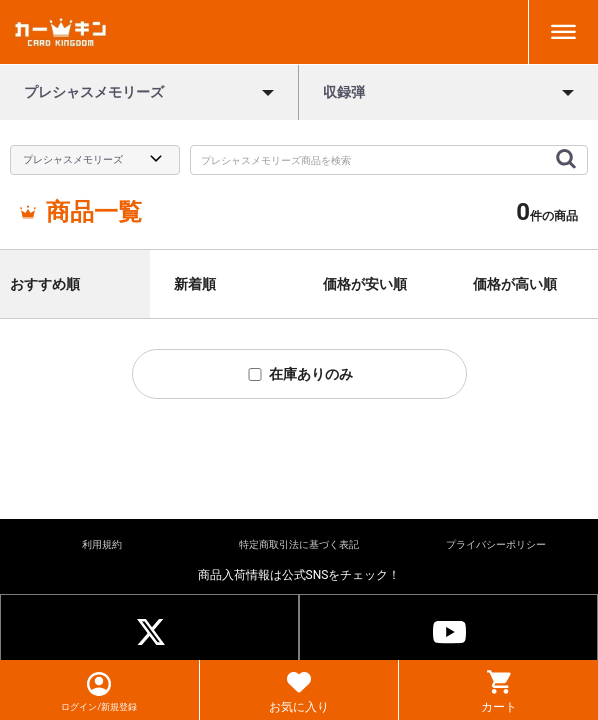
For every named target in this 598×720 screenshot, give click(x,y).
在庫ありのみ (299, 374)
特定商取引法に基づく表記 (299, 544)
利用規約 (102, 544)
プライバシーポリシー (496, 544)
